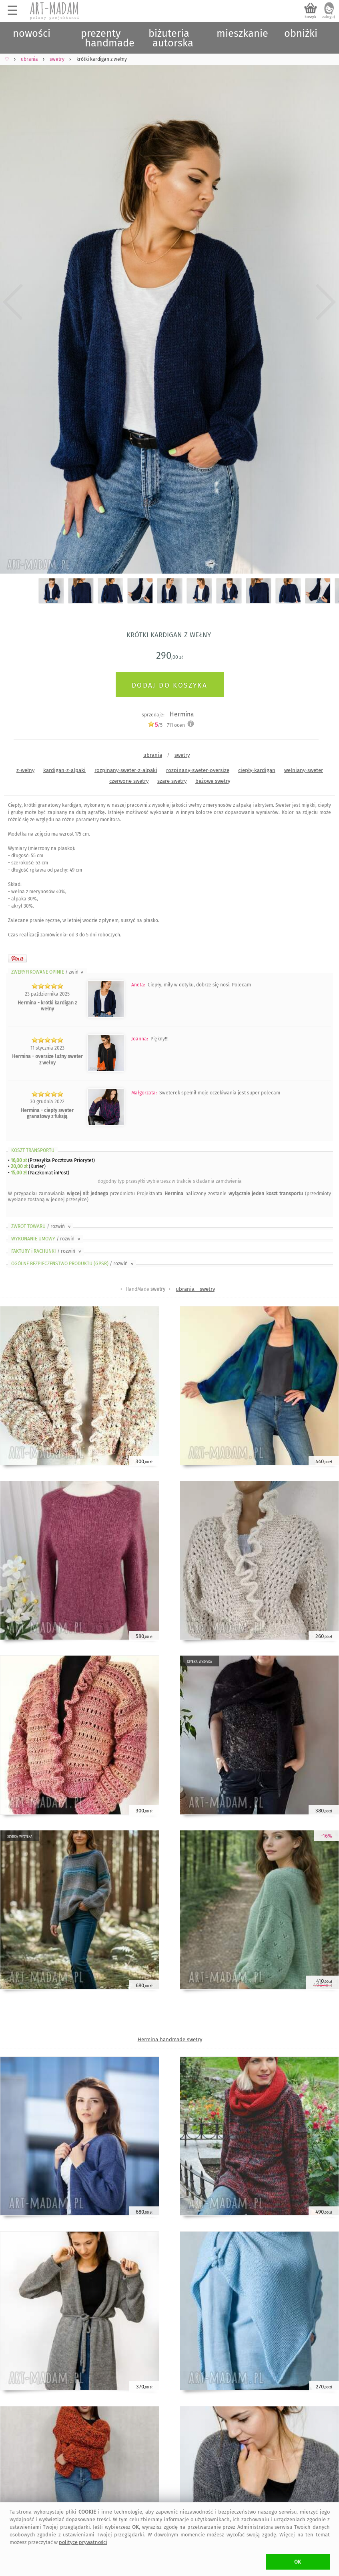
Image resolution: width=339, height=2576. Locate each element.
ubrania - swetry (195, 1289)
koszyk (310, 16)
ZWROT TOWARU (41, 1226)
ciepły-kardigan (256, 770)
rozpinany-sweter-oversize (197, 770)
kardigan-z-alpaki (64, 770)
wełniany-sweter (303, 770)
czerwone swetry (128, 781)
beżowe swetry (212, 781)
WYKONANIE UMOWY (46, 1239)
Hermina (182, 714)
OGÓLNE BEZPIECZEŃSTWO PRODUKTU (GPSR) (73, 1263)
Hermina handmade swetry (170, 2039)
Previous (13, 302)
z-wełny (25, 770)
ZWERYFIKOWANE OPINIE (48, 972)
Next (326, 302)
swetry (182, 755)
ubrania (152, 755)
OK (297, 2562)
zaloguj (328, 16)
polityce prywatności (83, 2542)
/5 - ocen (166, 725)
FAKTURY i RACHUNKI (46, 1251)
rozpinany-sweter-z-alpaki (125, 770)
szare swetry (172, 781)
